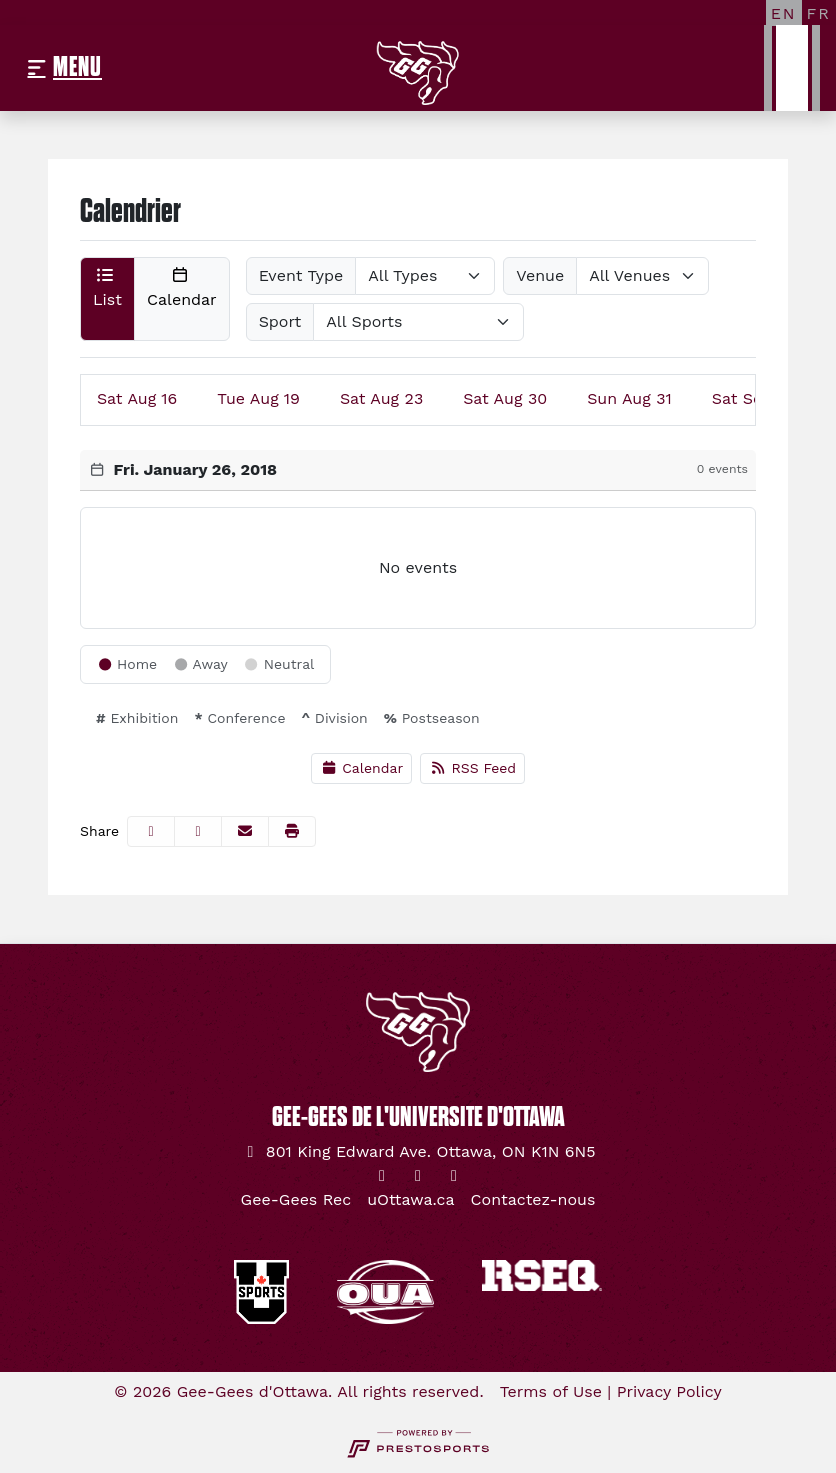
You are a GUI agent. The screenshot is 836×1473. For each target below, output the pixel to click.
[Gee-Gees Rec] (296, 1200)
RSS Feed (472, 768)
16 (137, 398)
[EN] (784, 13)
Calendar (361, 768)
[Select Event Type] (425, 276)
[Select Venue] (642, 276)
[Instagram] (418, 1176)
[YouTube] (454, 1176)
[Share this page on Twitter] (198, 831)
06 (755, 398)
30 (505, 398)
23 (381, 398)
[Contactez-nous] (533, 1200)
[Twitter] (382, 1176)
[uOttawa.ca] (410, 1200)
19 (258, 398)
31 (629, 398)
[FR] (819, 13)
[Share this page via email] (245, 831)
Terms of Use (551, 1391)
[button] (107, 299)
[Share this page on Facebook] (151, 831)
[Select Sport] (418, 322)
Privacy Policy (669, 1391)
